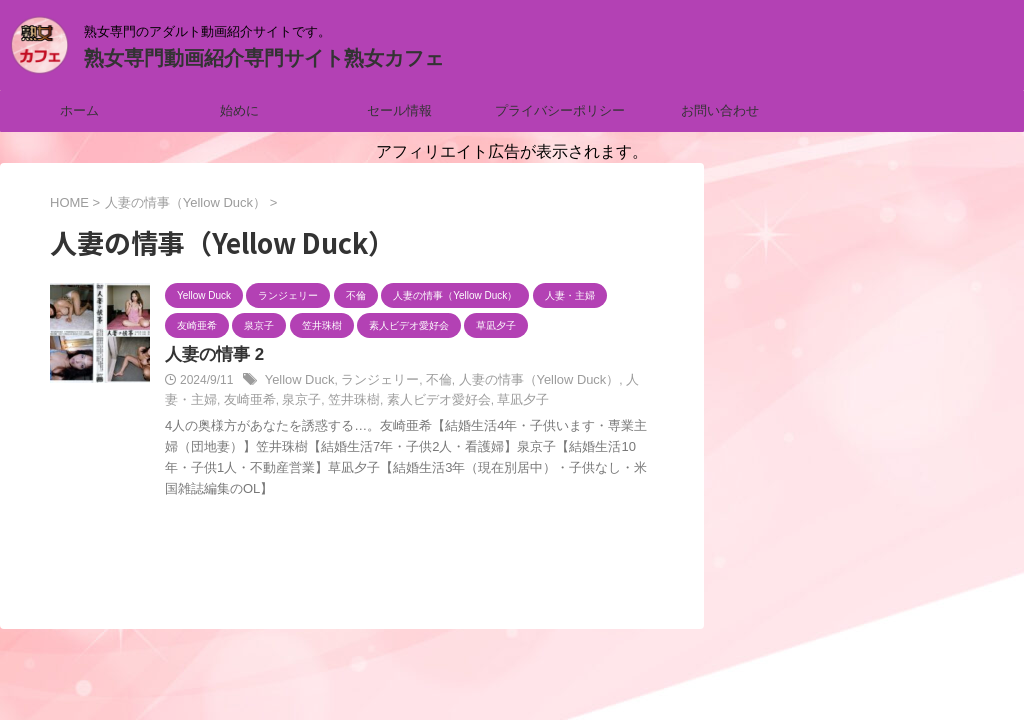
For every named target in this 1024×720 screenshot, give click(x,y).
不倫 (427, 382)
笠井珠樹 (305, 402)
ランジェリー (372, 382)
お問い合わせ (720, 110)
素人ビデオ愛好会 (384, 402)
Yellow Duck (297, 382)
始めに (239, 110)
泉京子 (256, 402)
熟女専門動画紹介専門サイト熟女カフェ (264, 58)
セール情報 (399, 110)
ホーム (79, 110)
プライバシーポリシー (560, 110)
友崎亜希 (208, 402)
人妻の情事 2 (211, 355)
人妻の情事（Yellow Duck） (520, 382)
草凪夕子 (462, 402)
